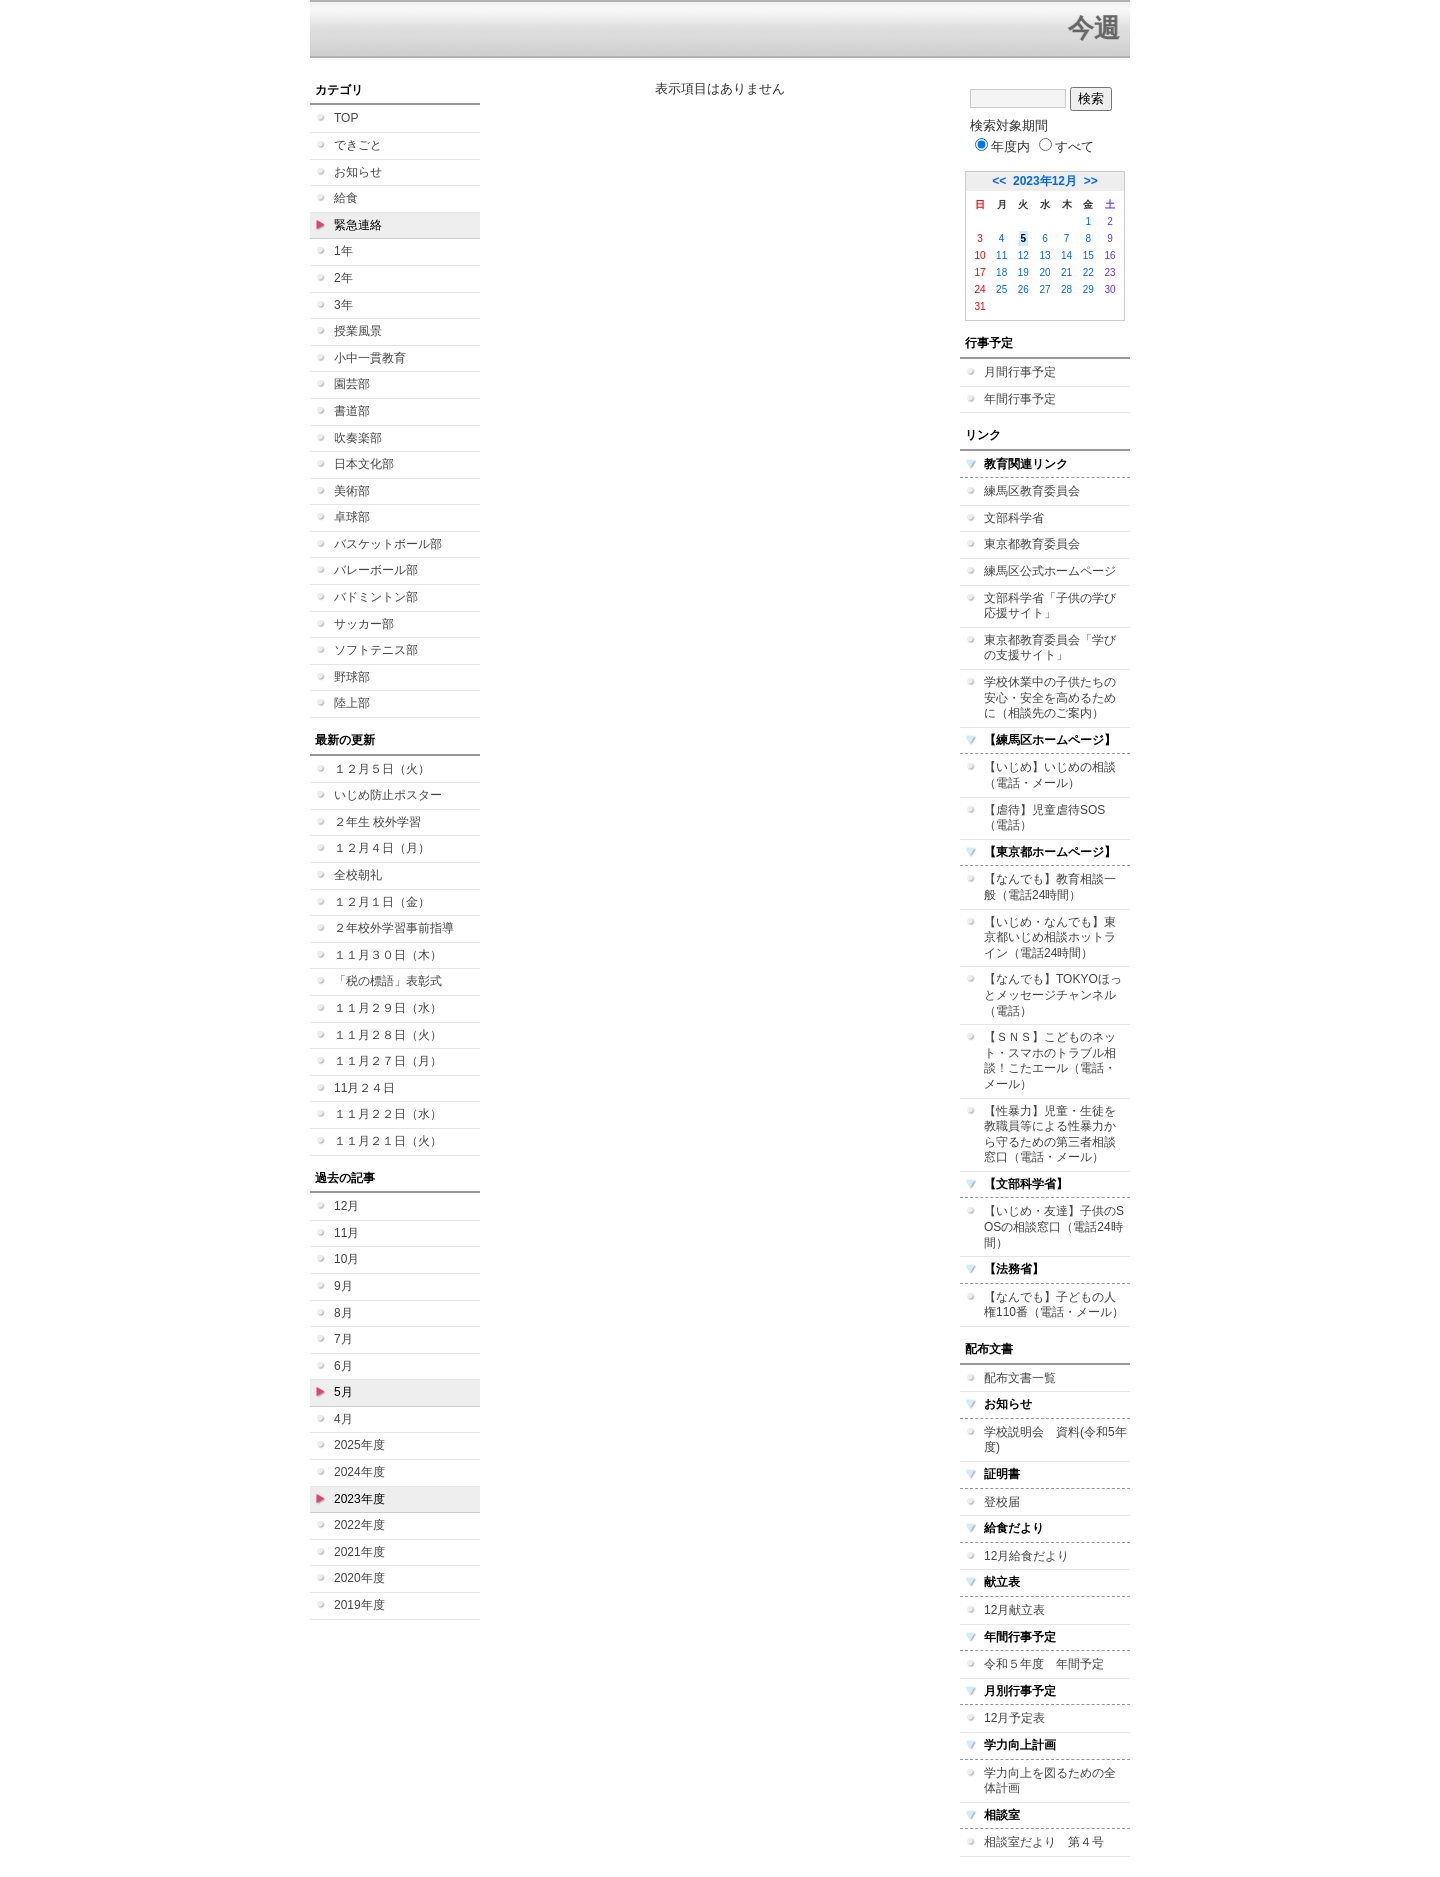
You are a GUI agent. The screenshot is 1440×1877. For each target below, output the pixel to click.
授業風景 (358, 331)
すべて (1066, 146)
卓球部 (352, 517)
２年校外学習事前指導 (394, 928)
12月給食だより (1026, 1556)
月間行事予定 (1020, 372)
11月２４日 (364, 1088)
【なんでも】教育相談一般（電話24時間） (1050, 887)
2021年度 (359, 1552)
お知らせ (358, 172)
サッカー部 (364, 624)
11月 (346, 1233)
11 (1001, 255)
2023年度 (359, 1499)
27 (1044, 289)
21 (1066, 272)
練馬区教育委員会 (1032, 491)
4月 (343, 1419)
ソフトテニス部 (376, 650)
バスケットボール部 (388, 544)
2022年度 (359, 1525)
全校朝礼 (358, 875)
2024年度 (359, 1472)
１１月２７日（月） (388, 1061)
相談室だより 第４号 (1044, 1842)
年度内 (1002, 146)
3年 (343, 305)
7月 (343, 1339)
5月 (343, 1392)
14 (1066, 255)
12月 (346, 1206)
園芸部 (352, 384)
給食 (346, 198)
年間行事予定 (1020, 399)
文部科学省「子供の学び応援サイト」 (1050, 606)
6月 (343, 1366)
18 (1001, 272)
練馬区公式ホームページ (1050, 571)
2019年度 (359, 1605)
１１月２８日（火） (388, 1035)
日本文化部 (364, 464)
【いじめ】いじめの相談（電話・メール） (1050, 775)
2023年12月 (1045, 181)
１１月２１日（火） (388, 1141)
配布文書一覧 (1020, 1378)
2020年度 (359, 1578)
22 (1088, 272)
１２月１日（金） (382, 902)
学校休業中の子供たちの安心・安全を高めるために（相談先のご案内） (1050, 697)
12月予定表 (1014, 1718)
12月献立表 (1014, 1610)
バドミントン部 (376, 597)
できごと (358, 145)
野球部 (352, 677)
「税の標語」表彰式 (388, 981)
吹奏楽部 (358, 438)
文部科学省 (1014, 518)
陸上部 (352, 703)
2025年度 (359, 1445)
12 (1023, 255)
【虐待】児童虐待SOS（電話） (1044, 818)
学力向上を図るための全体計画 (1050, 1781)
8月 (343, 1313)
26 (1023, 289)
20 (1044, 272)
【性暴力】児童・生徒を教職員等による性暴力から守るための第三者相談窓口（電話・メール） (1050, 1134)
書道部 (352, 411)
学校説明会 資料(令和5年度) (1055, 1440)
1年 (343, 251)
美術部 (352, 491)
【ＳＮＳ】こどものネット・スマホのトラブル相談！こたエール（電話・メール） (1050, 1060)
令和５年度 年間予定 (1044, 1664)
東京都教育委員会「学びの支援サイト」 (1050, 648)
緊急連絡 (358, 225)
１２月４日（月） (382, 848)
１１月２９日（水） (388, 1008)
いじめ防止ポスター (388, 795)
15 (1088, 255)
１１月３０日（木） (388, 955)
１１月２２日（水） (388, 1114)
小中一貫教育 (370, 358)
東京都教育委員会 (1032, 544)
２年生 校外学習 (377, 822)
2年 (343, 278)
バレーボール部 (376, 570)
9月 (343, 1286)
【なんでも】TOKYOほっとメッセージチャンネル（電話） (1053, 994)
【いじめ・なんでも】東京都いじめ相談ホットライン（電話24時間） (1050, 937)
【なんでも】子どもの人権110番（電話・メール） (1054, 1305)
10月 (346, 1259)
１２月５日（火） (382, 769)
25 (1001, 289)
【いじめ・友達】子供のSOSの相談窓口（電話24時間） (1054, 1226)
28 (1066, 289)
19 (1023, 272)
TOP (346, 118)
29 (1088, 289)
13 (1044, 255)
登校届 (1002, 1502)
